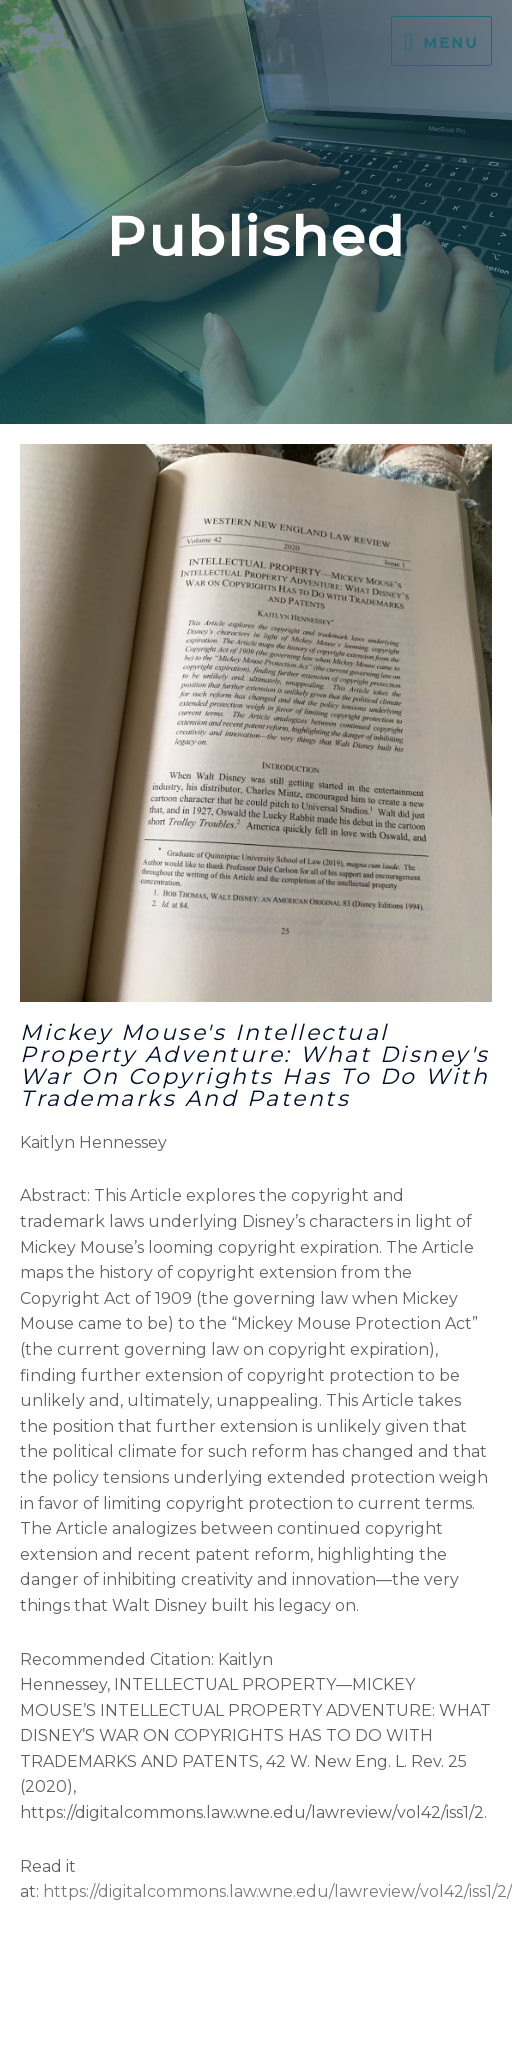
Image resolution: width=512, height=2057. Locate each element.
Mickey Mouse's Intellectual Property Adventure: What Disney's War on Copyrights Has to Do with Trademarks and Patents (255, 1065)
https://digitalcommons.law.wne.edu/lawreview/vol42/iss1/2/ (277, 1891)
